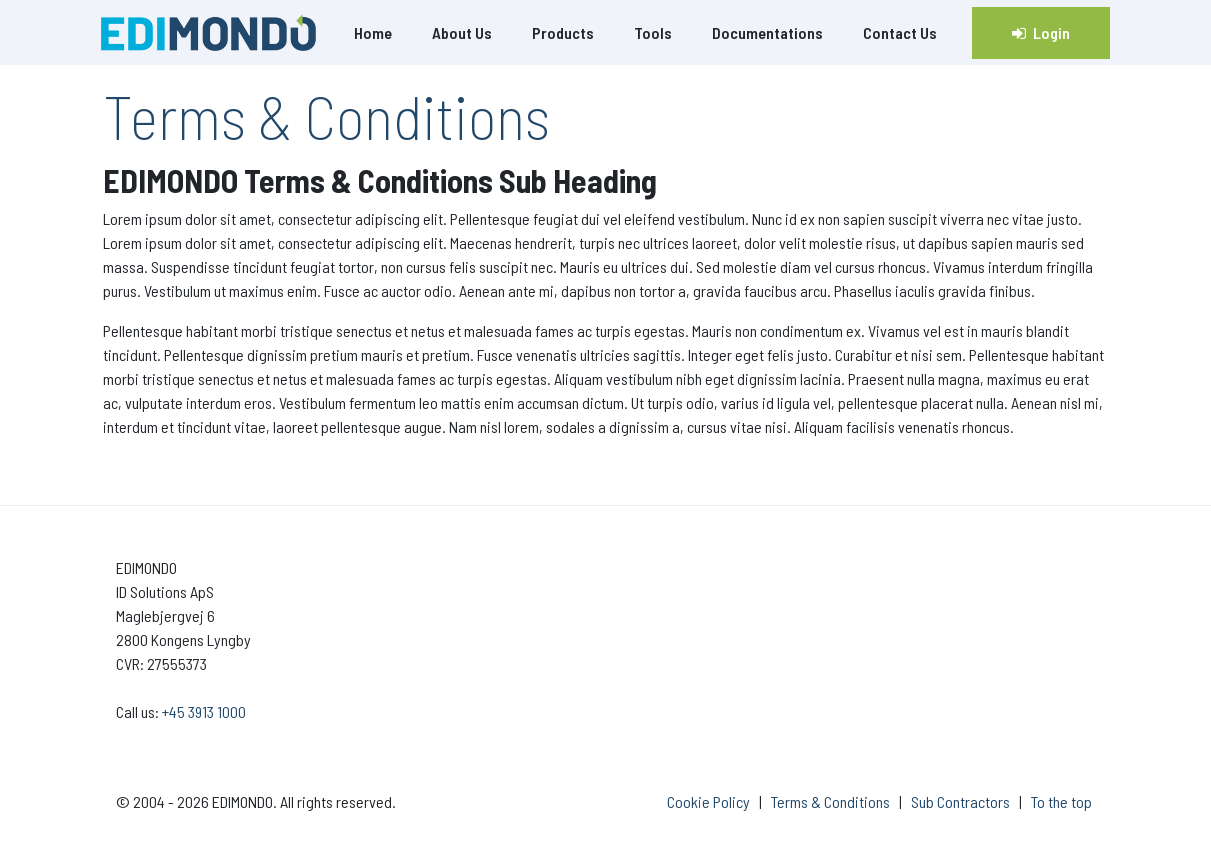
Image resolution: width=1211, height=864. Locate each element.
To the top (1061, 801)
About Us (462, 32)
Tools (653, 32)
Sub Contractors (960, 801)
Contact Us (900, 32)
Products (563, 32)
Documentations (767, 32)
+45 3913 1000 (204, 711)
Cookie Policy (708, 801)
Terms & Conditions (830, 801)
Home (373, 32)
